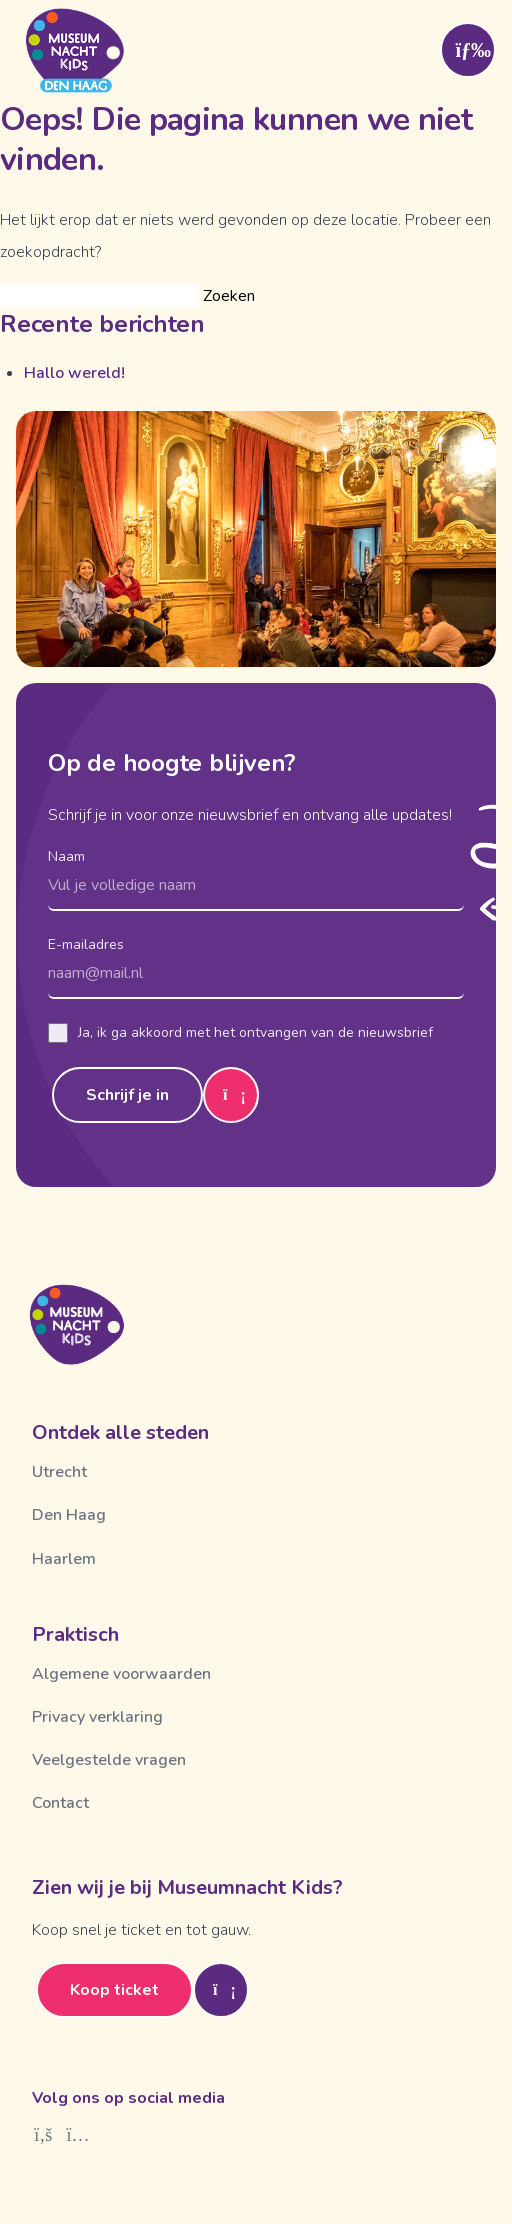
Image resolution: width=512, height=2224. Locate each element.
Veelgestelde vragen (109, 1760)
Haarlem (64, 1559)
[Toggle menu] (468, 50)
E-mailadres (86, 944)
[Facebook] (43, 2135)
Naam (66, 856)
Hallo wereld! (74, 373)
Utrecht (59, 1472)
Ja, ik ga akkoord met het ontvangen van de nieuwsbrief (240, 1033)
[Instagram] (78, 2135)
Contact (60, 1803)
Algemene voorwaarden (121, 1674)
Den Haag (69, 1515)
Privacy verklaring (97, 1717)
